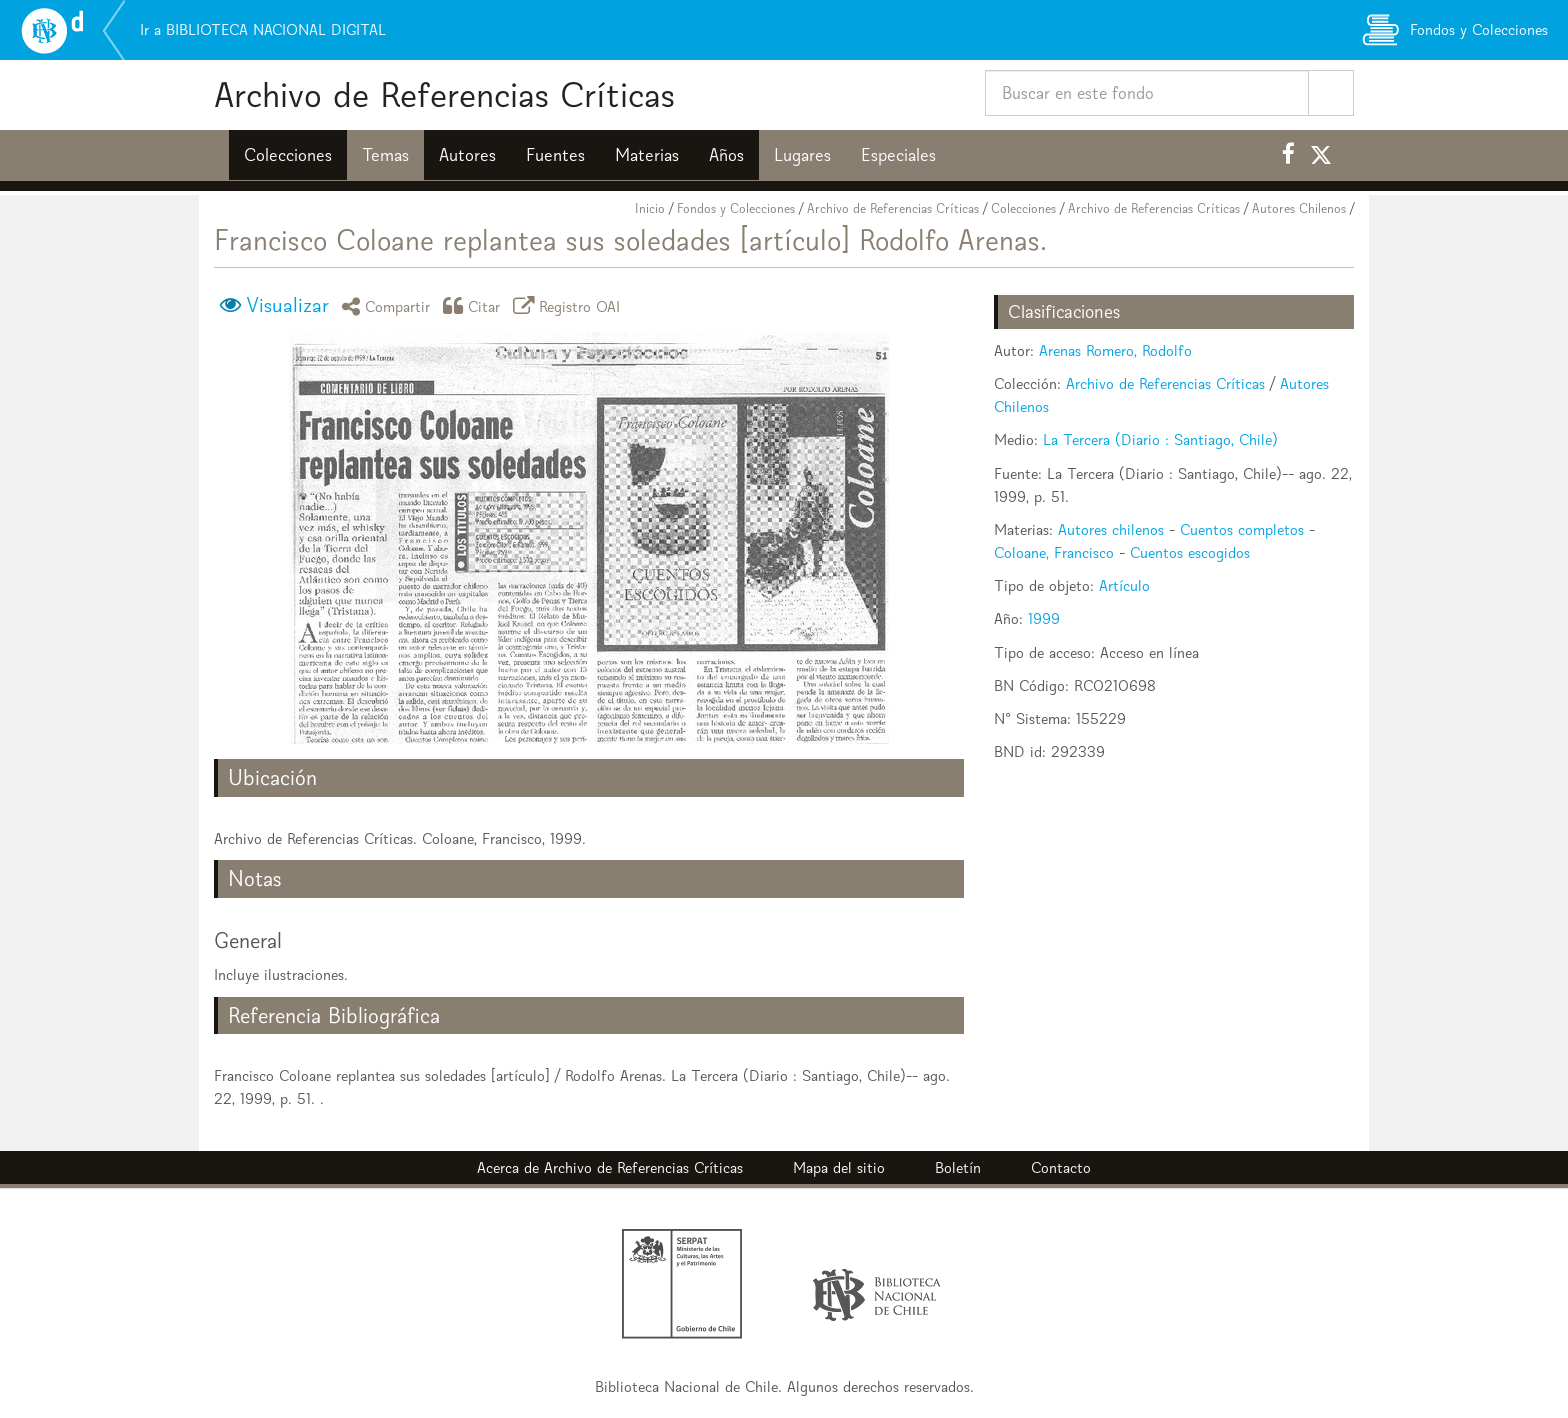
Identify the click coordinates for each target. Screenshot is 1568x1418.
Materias (647, 155)
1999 (1044, 618)
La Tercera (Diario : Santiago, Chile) (1160, 439)
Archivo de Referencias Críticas (444, 94)
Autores (467, 155)
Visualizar (287, 305)
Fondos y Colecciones (736, 208)
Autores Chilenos (1299, 208)
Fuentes (555, 155)
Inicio (650, 208)
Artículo (1124, 585)
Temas (385, 155)
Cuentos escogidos (1190, 552)
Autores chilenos (1111, 529)
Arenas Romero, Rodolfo (1115, 350)
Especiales (898, 155)
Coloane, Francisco (1054, 552)
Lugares (802, 155)
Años (726, 155)
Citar (475, 305)
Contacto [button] (1061, 1167)
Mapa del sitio (839, 1167)
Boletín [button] (958, 1167)
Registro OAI (570, 305)
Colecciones (288, 155)
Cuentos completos (1242, 529)
